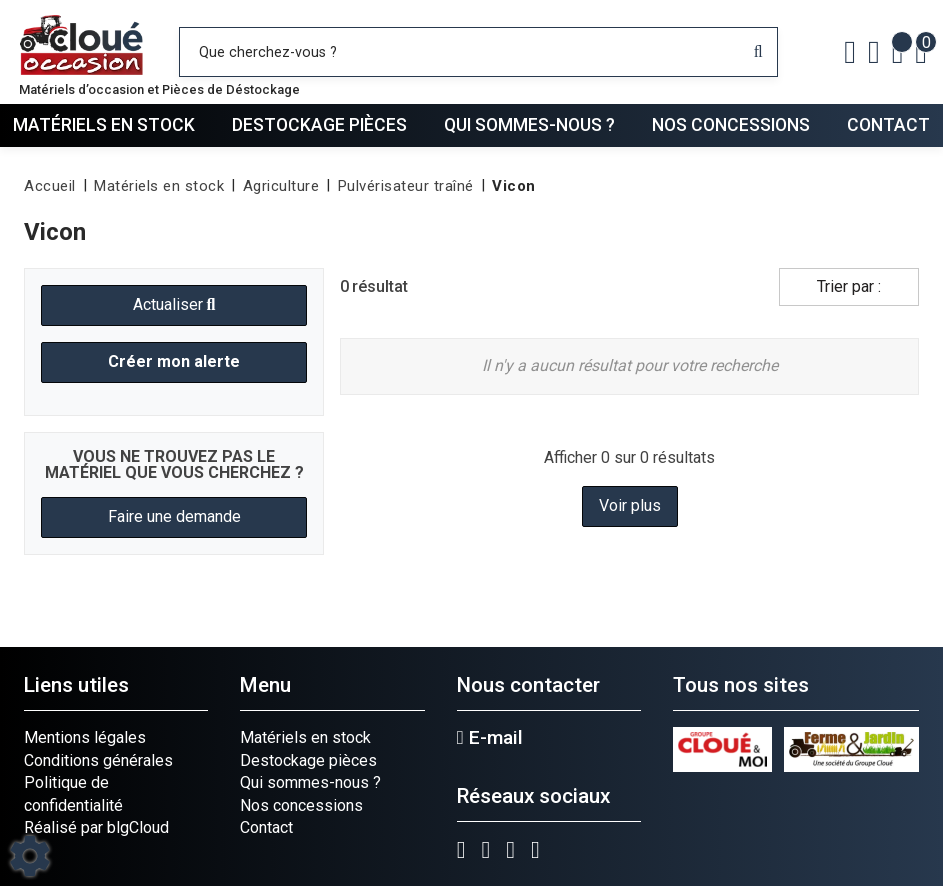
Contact (888, 125)
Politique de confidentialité (73, 793)
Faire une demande (174, 516)
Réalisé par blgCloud (96, 827)
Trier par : (849, 286)
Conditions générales (98, 760)
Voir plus (630, 505)
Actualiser (174, 304)
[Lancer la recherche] (758, 52)
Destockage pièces (319, 125)
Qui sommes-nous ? (529, 125)
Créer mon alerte (174, 361)
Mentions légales (85, 737)
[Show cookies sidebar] (30, 856)
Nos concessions (731, 125)
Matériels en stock (104, 125)
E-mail (490, 738)
